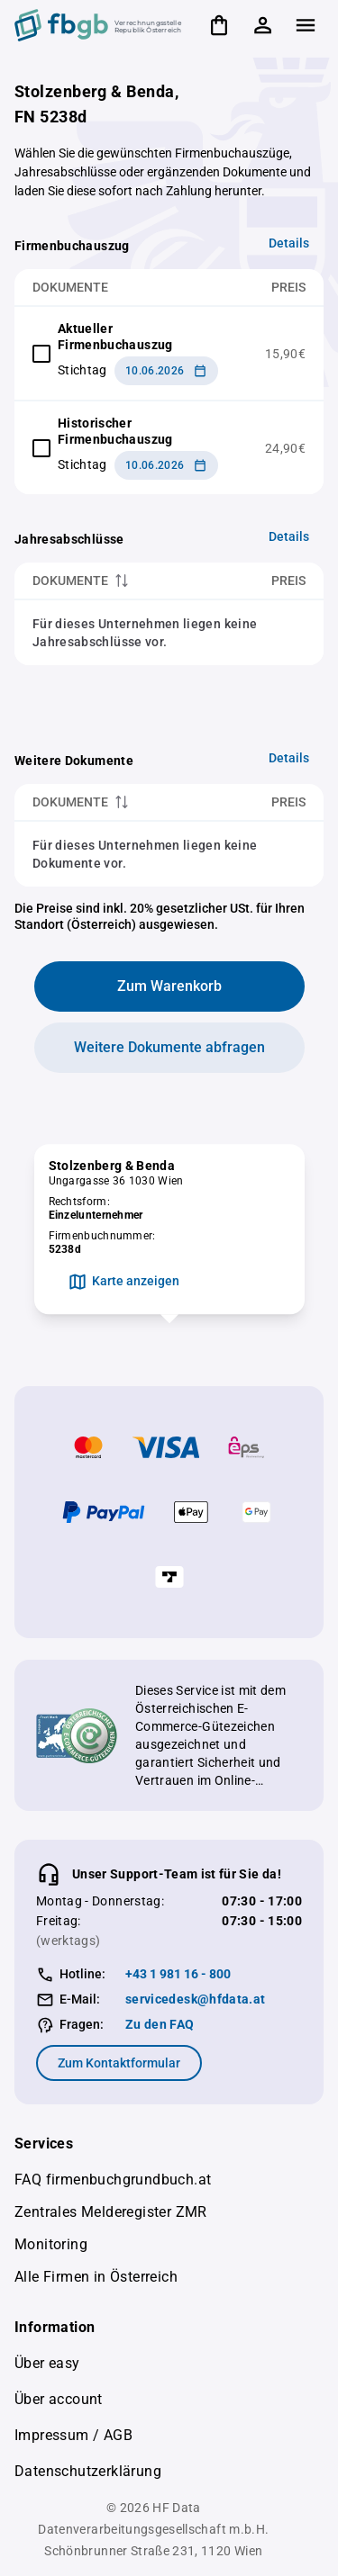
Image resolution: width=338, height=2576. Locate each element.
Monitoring (50, 2244)
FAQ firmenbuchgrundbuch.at (112, 2179)
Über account (58, 2399)
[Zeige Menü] (306, 25)
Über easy (47, 2363)
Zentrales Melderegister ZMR (110, 2211)
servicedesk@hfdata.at (195, 1999)
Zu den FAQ (160, 2024)
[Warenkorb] (219, 25)
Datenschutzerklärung (87, 2471)
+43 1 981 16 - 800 (178, 1974)
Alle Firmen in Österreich (96, 2276)
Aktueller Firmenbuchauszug (115, 336)
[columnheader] (115, 581)
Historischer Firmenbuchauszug (115, 431)
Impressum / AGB (73, 2435)
